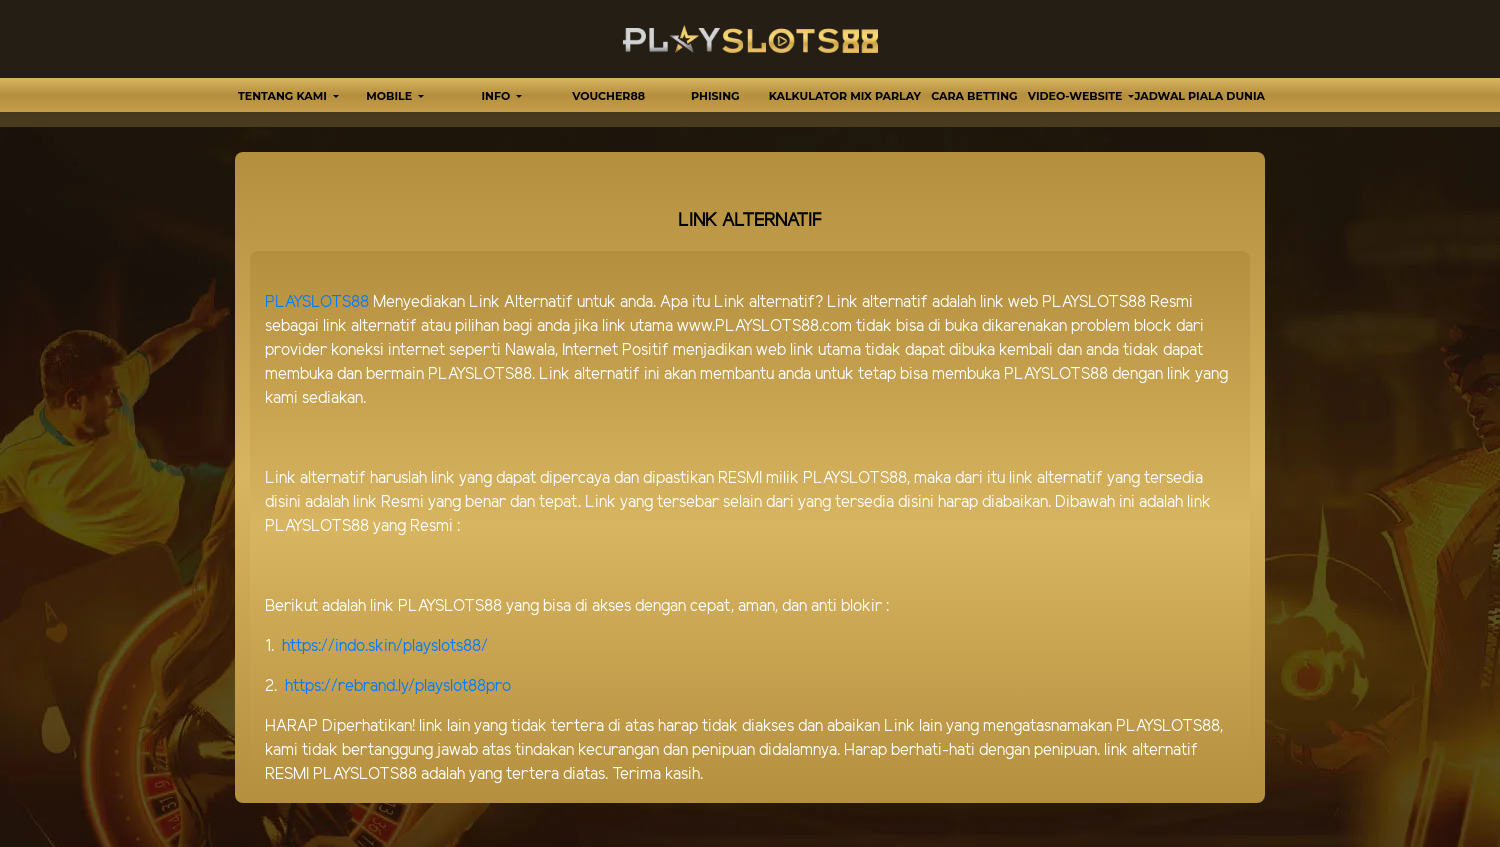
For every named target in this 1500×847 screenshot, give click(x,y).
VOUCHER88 (608, 96)
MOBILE (390, 96)
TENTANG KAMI (284, 96)
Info (498, 96)
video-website (1077, 96)
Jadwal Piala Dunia (1200, 96)
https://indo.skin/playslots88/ (385, 646)
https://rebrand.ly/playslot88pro (398, 686)
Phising (715, 96)
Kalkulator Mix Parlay (845, 96)
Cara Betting (974, 96)
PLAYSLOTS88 (317, 302)
